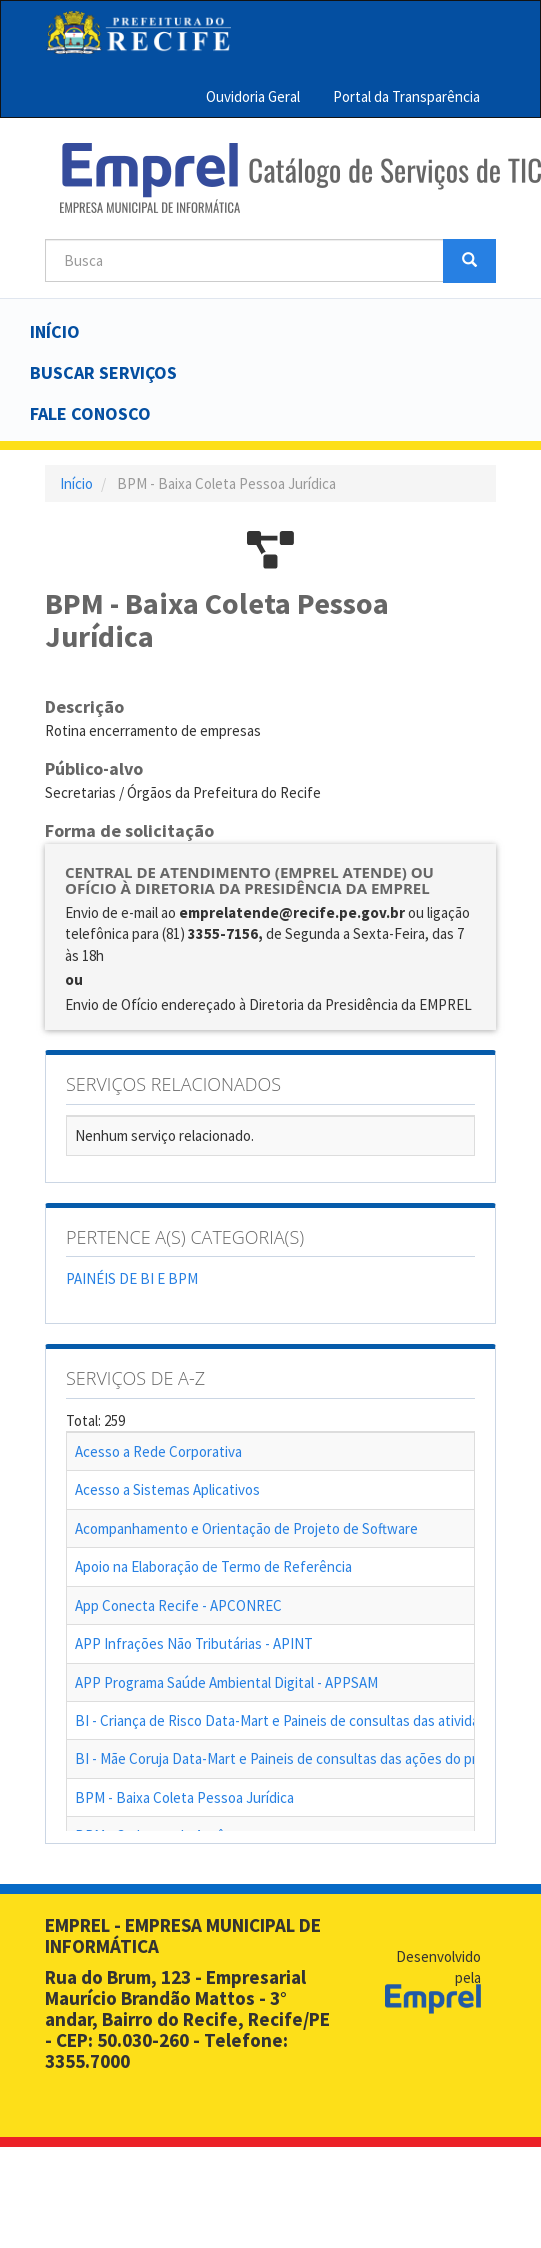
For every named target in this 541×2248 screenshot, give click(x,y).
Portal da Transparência (406, 96)
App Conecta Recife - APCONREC (178, 1605)
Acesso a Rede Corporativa (158, 1451)
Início (55, 331)
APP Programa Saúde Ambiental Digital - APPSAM (226, 1682)
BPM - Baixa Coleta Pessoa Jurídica (184, 1797)
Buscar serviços (103, 372)
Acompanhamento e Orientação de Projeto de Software (246, 1528)
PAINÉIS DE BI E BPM (132, 1278)
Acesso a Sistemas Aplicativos (167, 1489)
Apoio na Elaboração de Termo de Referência (213, 1566)
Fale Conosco (90, 413)
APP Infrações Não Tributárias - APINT (194, 1643)
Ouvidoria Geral (253, 96)
